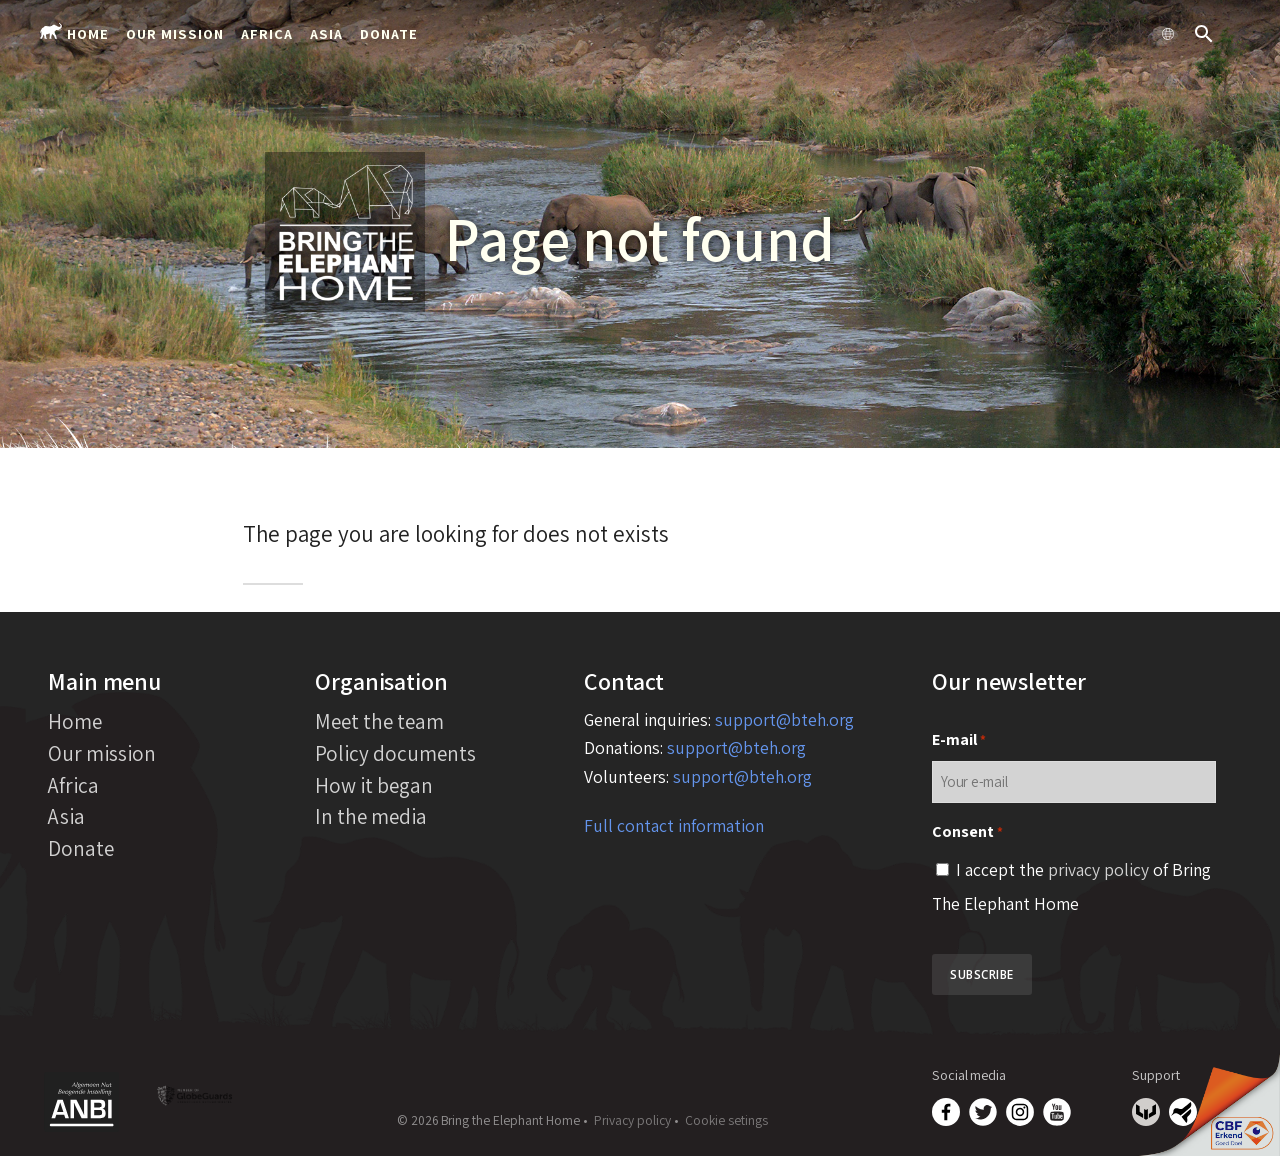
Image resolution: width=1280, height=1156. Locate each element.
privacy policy (1098, 869)
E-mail (959, 740)
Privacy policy (632, 1120)
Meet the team (379, 721)
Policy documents (395, 753)
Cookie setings (726, 1120)
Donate (389, 33)
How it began (374, 785)
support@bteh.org (784, 719)
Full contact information (674, 825)
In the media (371, 816)
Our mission (175, 33)
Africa (267, 33)
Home (88, 33)
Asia (326, 33)
